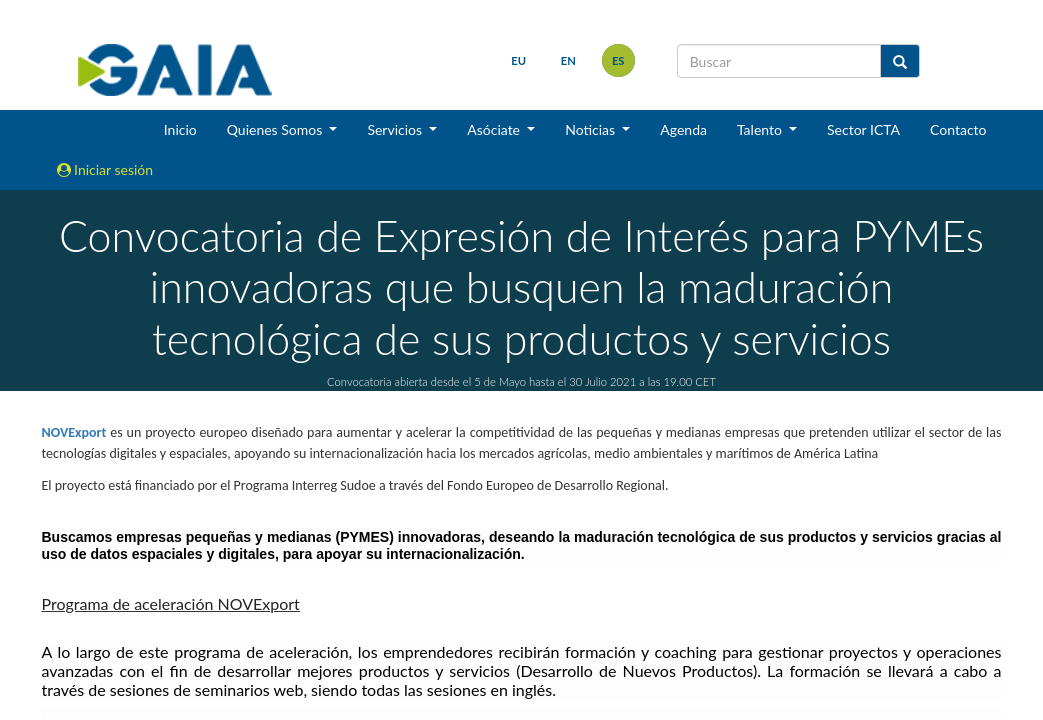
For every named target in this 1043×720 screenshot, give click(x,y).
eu (518, 60)
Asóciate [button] (495, 129)
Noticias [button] (592, 129)
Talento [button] (761, 129)
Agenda (683, 129)
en (568, 60)
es (618, 60)
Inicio (180, 129)
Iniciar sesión (105, 169)
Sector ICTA (863, 129)
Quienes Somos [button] (276, 129)
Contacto (958, 129)
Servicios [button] (396, 129)
